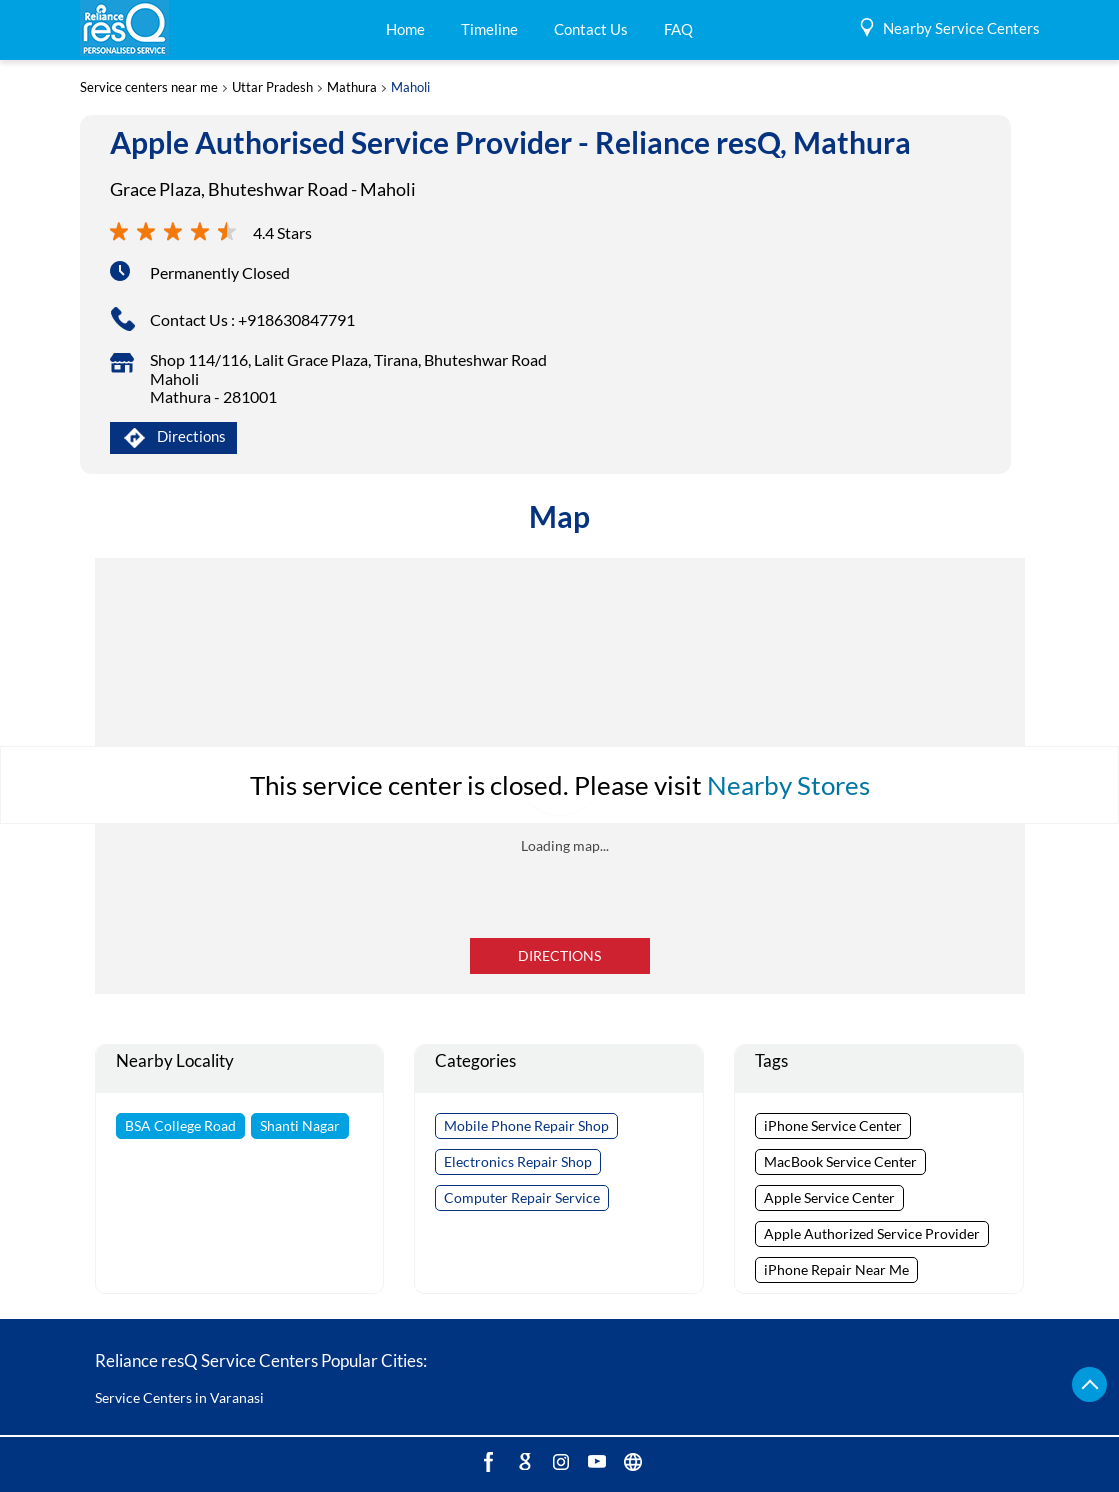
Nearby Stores (788, 785)
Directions (559, 955)
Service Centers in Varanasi (179, 1397)
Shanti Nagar (300, 1125)
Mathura (352, 87)
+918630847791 (296, 319)
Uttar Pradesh (272, 87)
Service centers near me (149, 87)
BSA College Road (180, 1125)
